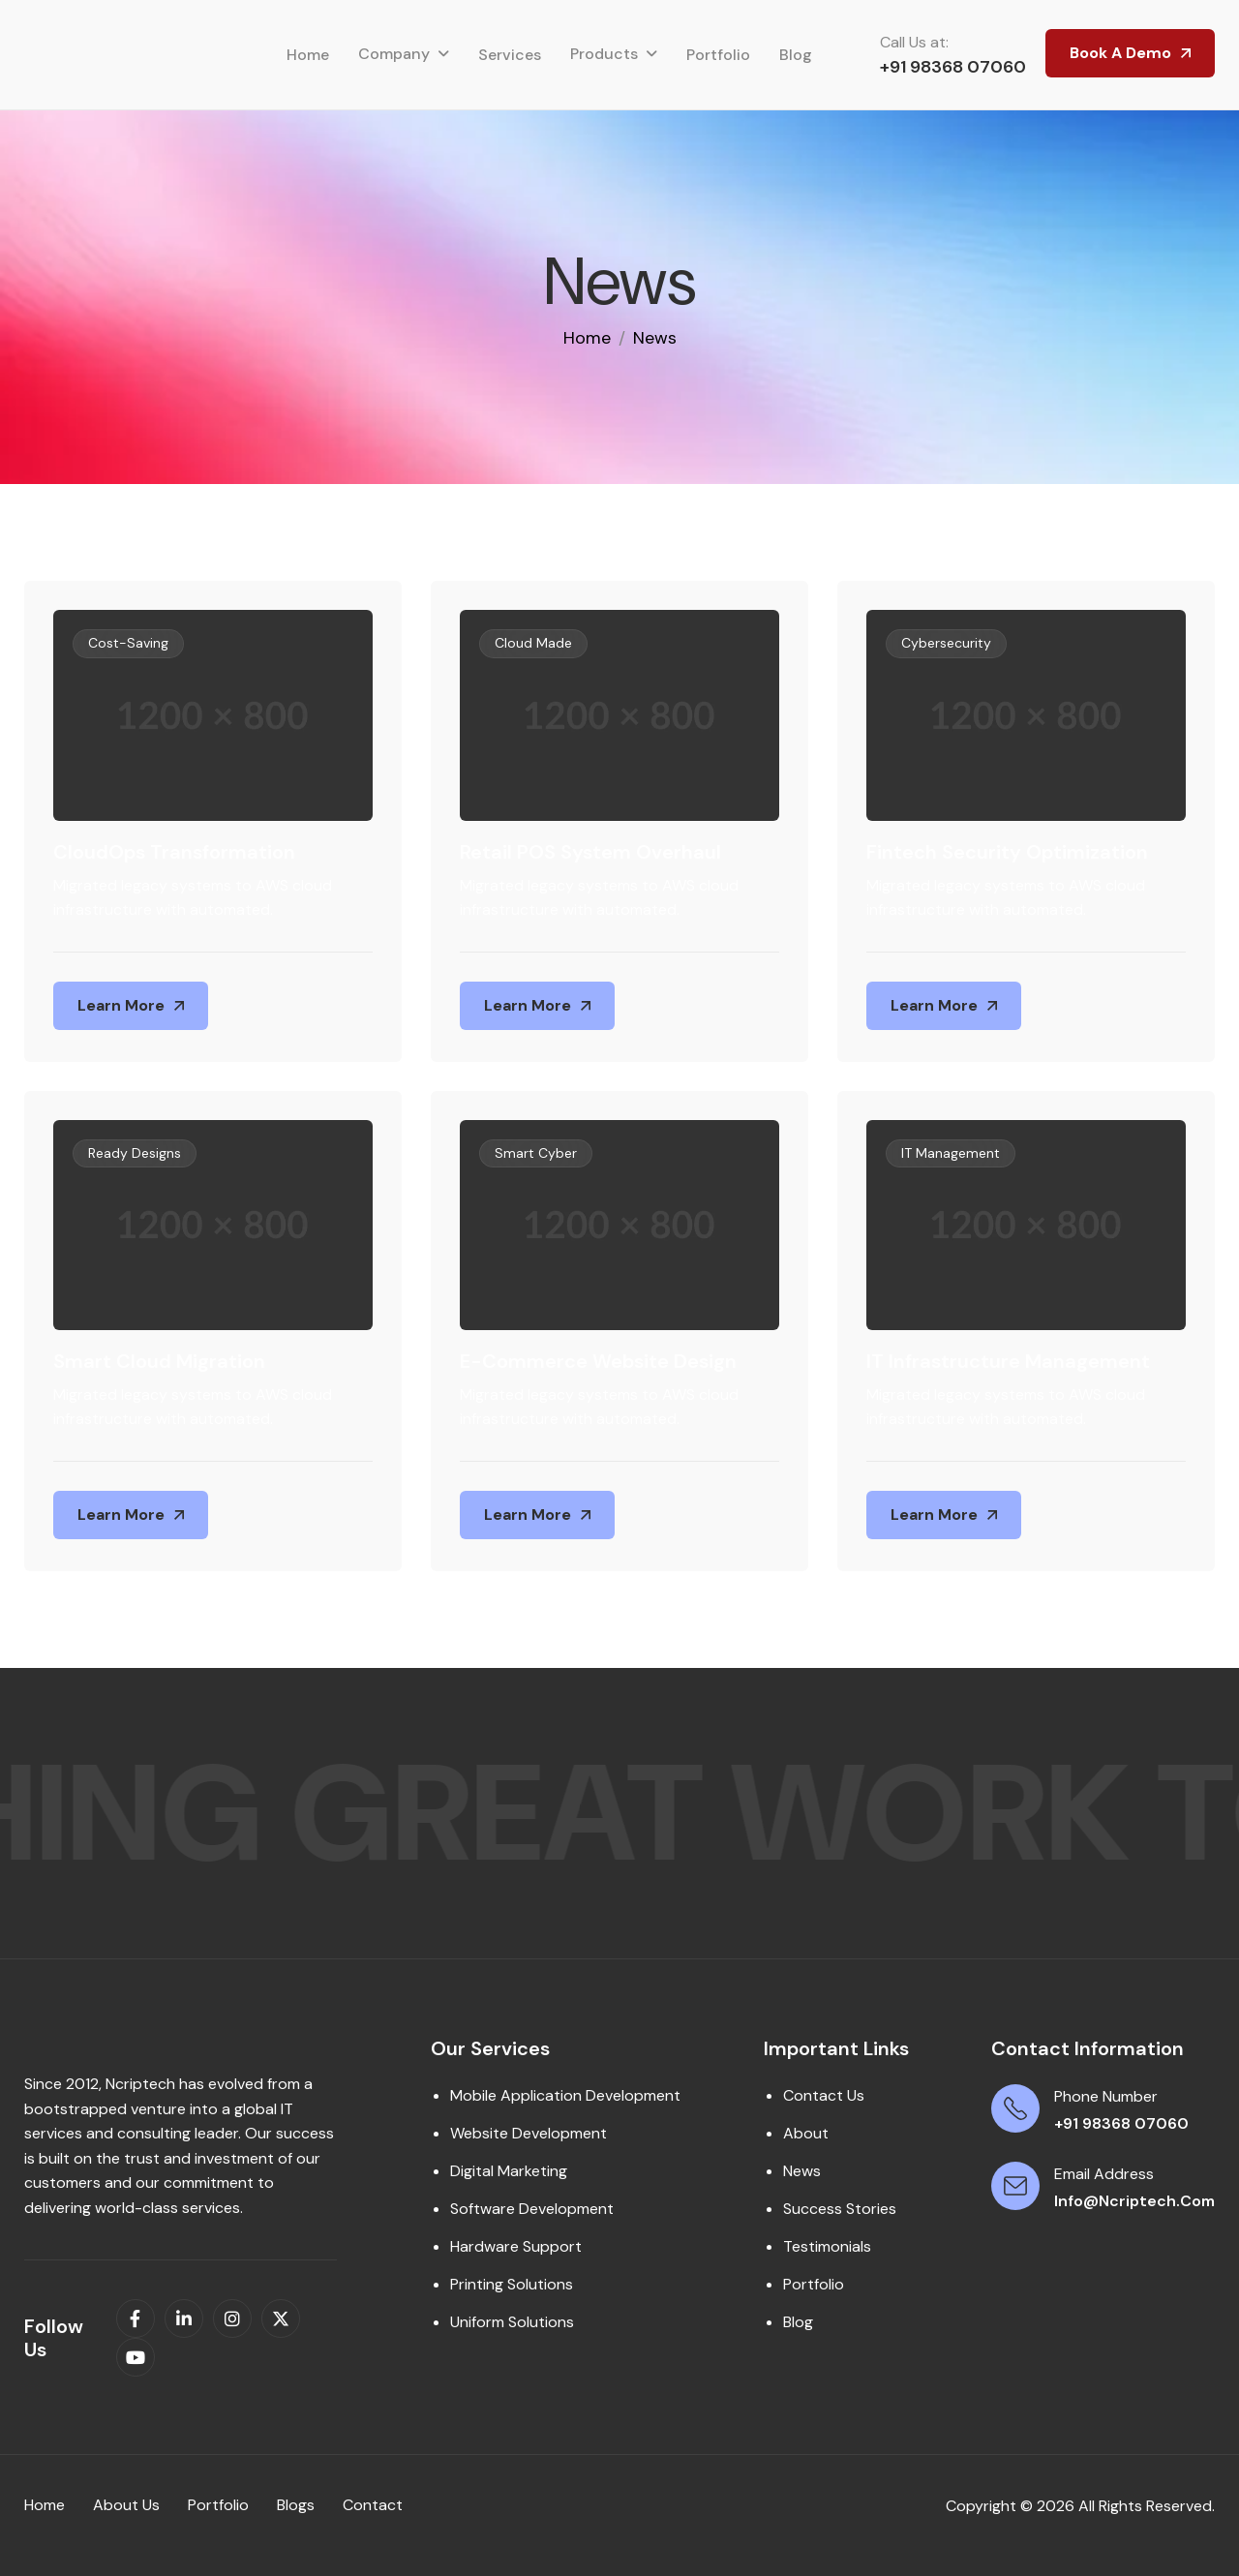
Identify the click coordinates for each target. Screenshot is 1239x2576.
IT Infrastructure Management (1008, 1361)
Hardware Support (516, 2246)
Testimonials (827, 2246)
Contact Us (823, 2095)
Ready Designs (134, 1153)
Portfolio (718, 55)
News (802, 2171)
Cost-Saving (128, 643)
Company (394, 54)
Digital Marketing (508, 2171)
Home (308, 55)
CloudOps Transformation (174, 851)
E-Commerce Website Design (598, 1361)
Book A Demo (1120, 53)
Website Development (528, 2133)
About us (126, 2505)
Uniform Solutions (512, 2322)
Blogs (296, 2505)
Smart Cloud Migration (159, 1361)
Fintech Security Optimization (1007, 851)
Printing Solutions (511, 2284)
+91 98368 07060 (953, 66)
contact (373, 2505)
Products (604, 54)
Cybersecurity (946, 643)
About (806, 2133)
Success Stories (839, 2208)
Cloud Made (533, 643)
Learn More (121, 1005)
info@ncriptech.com (1134, 2201)
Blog (795, 55)
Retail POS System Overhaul (590, 851)
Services (509, 55)
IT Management (950, 1153)
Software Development (532, 2208)
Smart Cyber (536, 1153)
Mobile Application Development (565, 2095)
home (587, 337)
